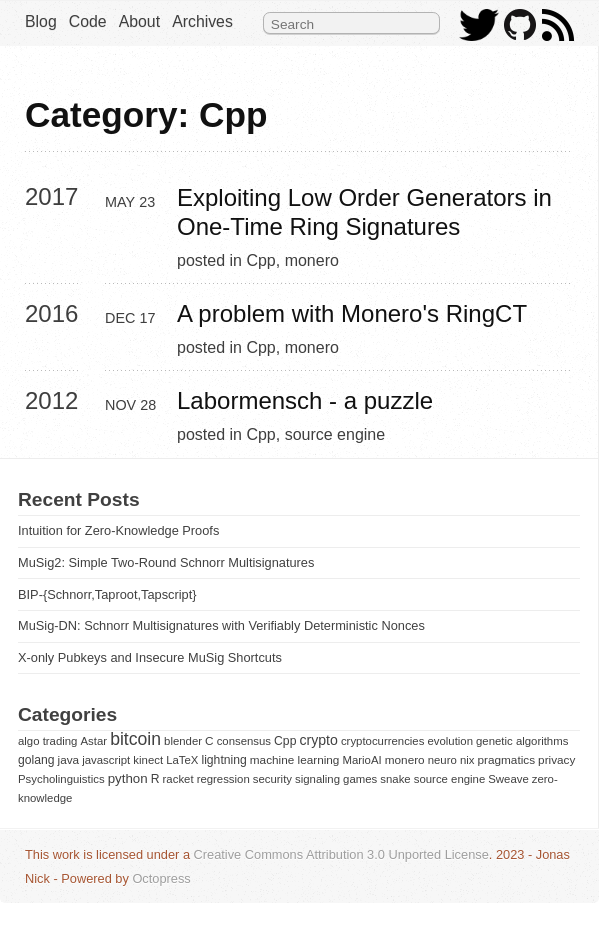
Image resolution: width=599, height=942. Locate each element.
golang (36, 760)
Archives (202, 21)
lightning (223, 760)
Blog (41, 21)
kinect (148, 760)
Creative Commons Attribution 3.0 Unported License (341, 854)
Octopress (161, 878)
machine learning (295, 759)
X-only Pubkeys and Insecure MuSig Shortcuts (150, 657)
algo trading (47, 741)
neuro (442, 760)
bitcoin (135, 739)
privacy (556, 759)
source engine (335, 434)
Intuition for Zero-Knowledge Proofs (118, 530)
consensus (244, 741)
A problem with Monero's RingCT (352, 313)
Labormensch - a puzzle (305, 400)
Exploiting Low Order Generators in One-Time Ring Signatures (368, 212)
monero (312, 260)
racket (178, 779)
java (69, 759)
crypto (318, 740)
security (272, 779)
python (128, 778)
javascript (106, 760)
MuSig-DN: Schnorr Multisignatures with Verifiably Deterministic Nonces (221, 625)
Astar (94, 741)
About (139, 21)
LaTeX (182, 760)
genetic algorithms (522, 741)
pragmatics (506, 759)
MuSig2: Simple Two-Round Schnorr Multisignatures (166, 562)
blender (183, 741)
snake (395, 779)
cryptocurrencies (382, 741)
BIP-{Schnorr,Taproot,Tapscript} (107, 594)
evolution (450, 741)
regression (223, 779)
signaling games (336, 779)
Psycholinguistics (61, 779)
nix (467, 760)
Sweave (508, 779)
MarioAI (361, 760)
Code (88, 21)
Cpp (260, 260)
